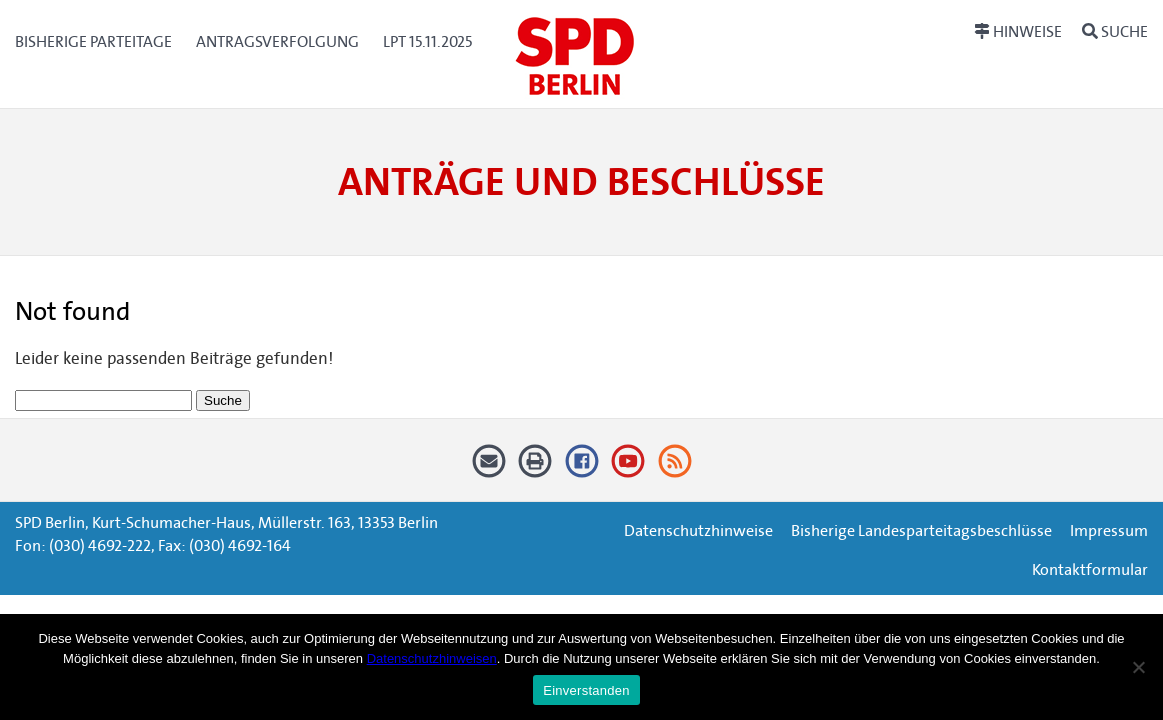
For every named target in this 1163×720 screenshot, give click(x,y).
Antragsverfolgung (277, 41)
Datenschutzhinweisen (432, 658)
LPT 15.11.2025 (427, 41)
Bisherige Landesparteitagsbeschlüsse (921, 530)
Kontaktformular (1090, 569)
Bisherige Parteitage (93, 41)
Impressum (1109, 530)
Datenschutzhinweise (698, 530)
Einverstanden (586, 690)
